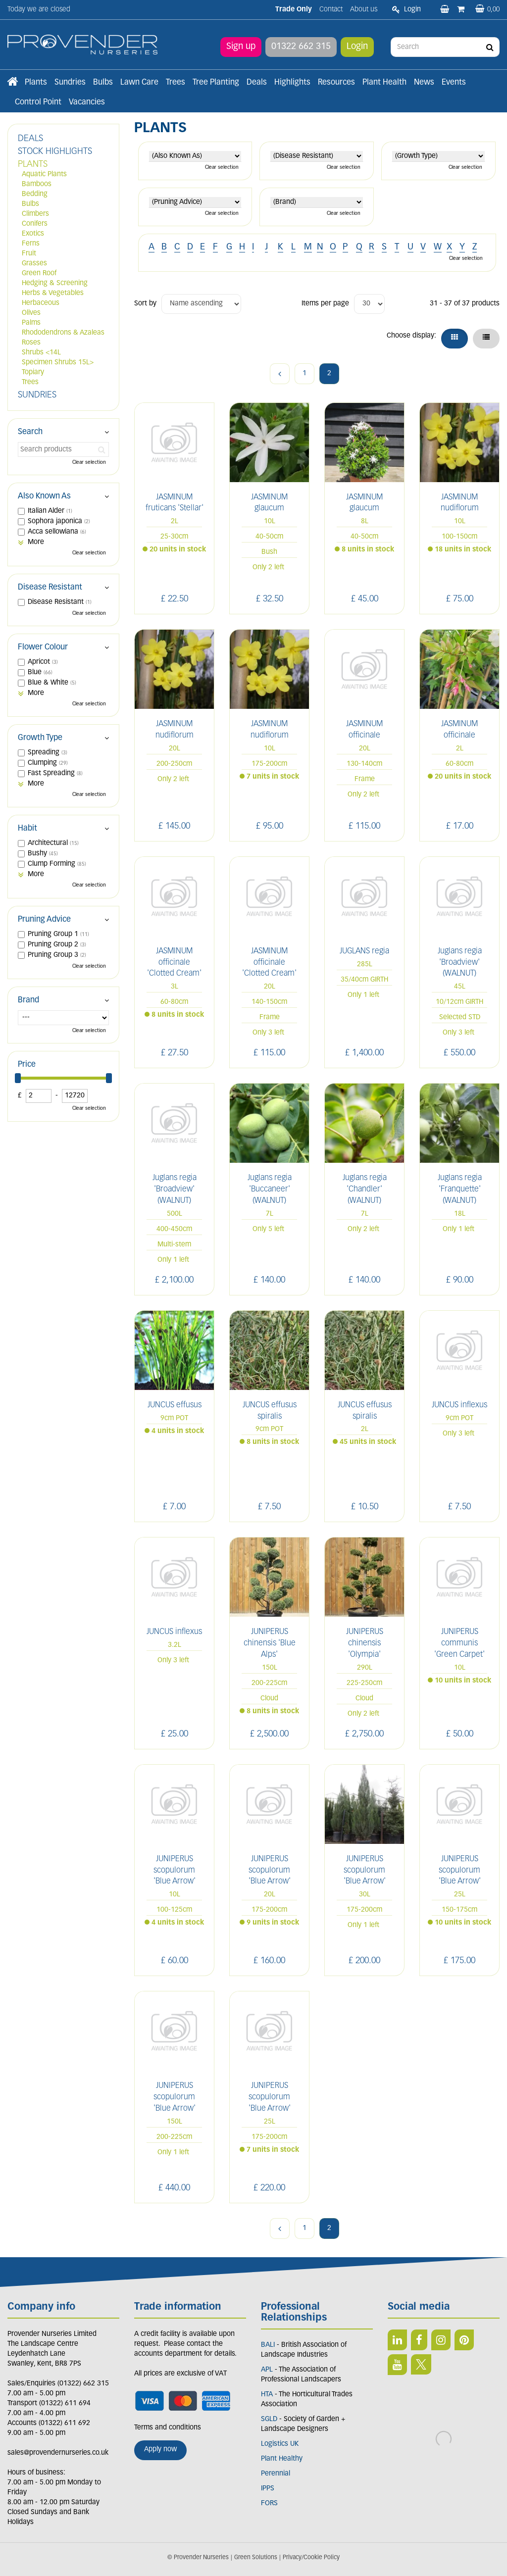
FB (419, 2339)
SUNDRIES (37, 395)
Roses (31, 343)
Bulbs (30, 204)
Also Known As (44, 496)
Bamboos (36, 184)
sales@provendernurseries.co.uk (57, 2453)
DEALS (30, 139)
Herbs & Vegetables (53, 293)
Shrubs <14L (41, 352)
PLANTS (33, 164)
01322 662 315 (301, 46)
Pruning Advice (44, 920)
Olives (31, 313)
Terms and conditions (167, 2427)
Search (30, 432)
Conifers (35, 224)
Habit (27, 829)
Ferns (31, 244)
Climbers (35, 214)
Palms (31, 323)
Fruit (29, 253)
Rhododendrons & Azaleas (63, 333)
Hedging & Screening (55, 283)
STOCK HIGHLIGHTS (55, 151)
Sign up (240, 46)
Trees (30, 382)
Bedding (35, 194)
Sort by (145, 303)
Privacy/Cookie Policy (311, 2558)
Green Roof (39, 273)
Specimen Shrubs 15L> (58, 362)
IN (441, 2339)
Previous (280, 373)
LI (397, 2339)
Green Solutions (255, 2558)
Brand (28, 1000)
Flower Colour (43, 647)
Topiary (33, 372)
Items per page (325, 303)
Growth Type (40, 738)
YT (397, 2364)
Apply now (160, 2449)
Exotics (33, 234)
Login (357, 46)
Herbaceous (40, 303)
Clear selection (222, 167)
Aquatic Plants (44, 174)
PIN (464, 2339)
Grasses (34, 263)
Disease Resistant (50, 588)
